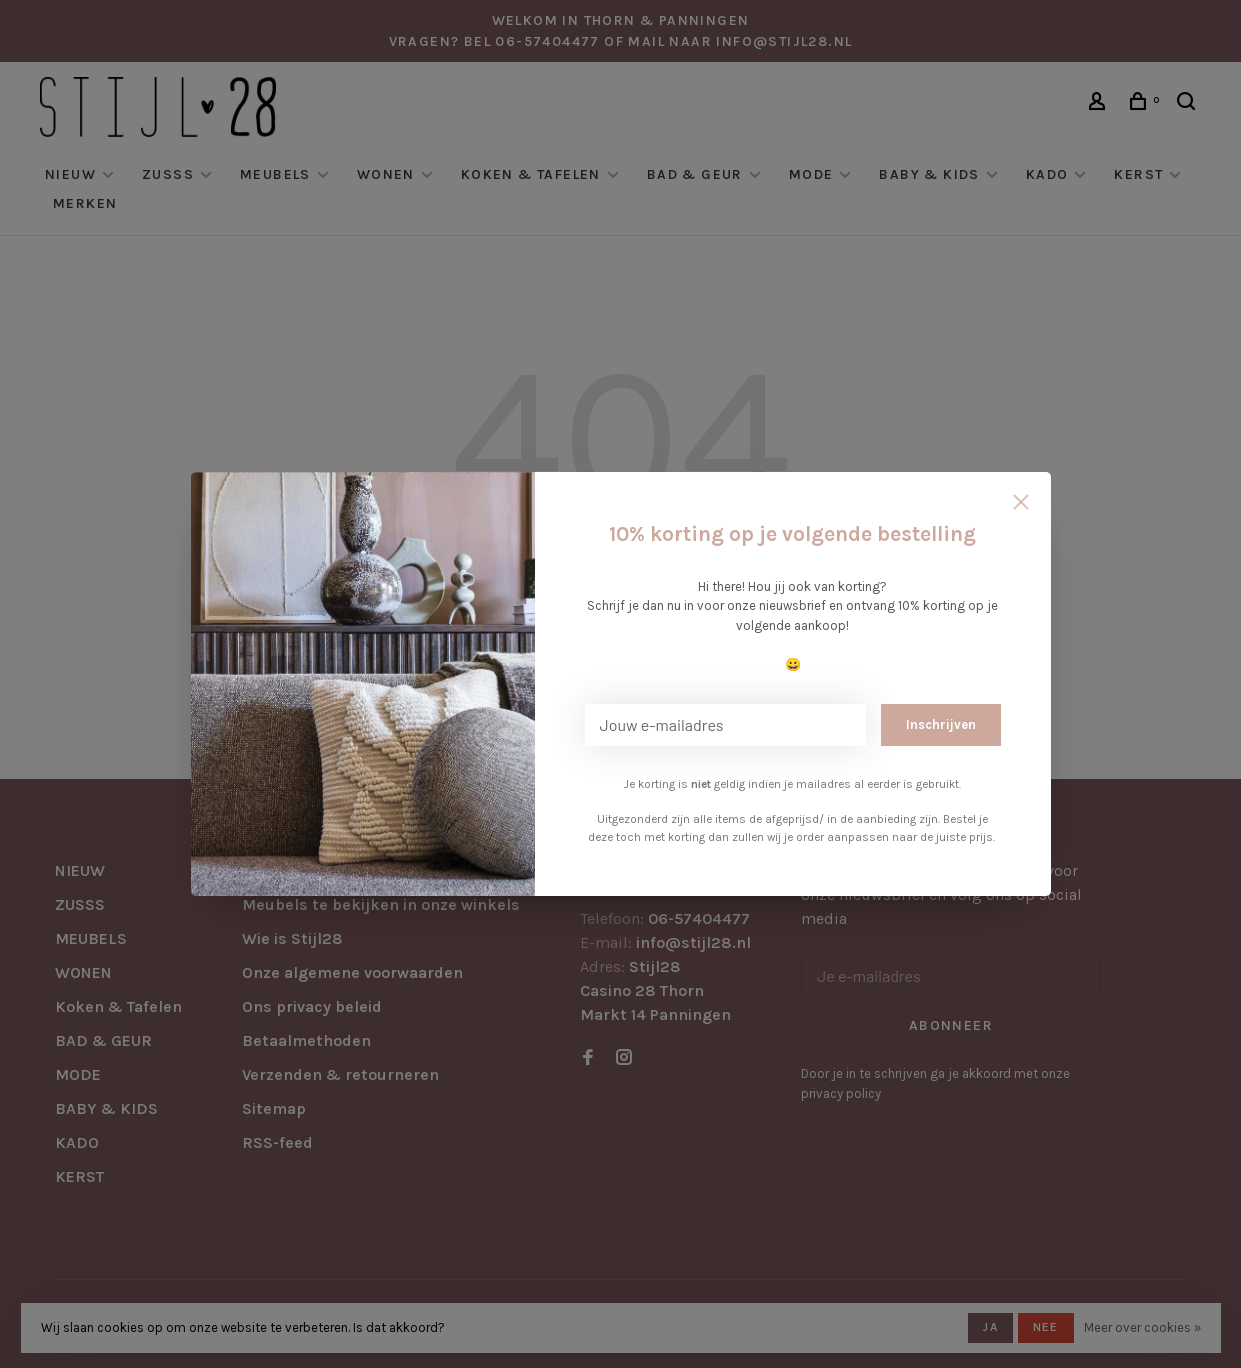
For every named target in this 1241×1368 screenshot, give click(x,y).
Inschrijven (941, 724)
